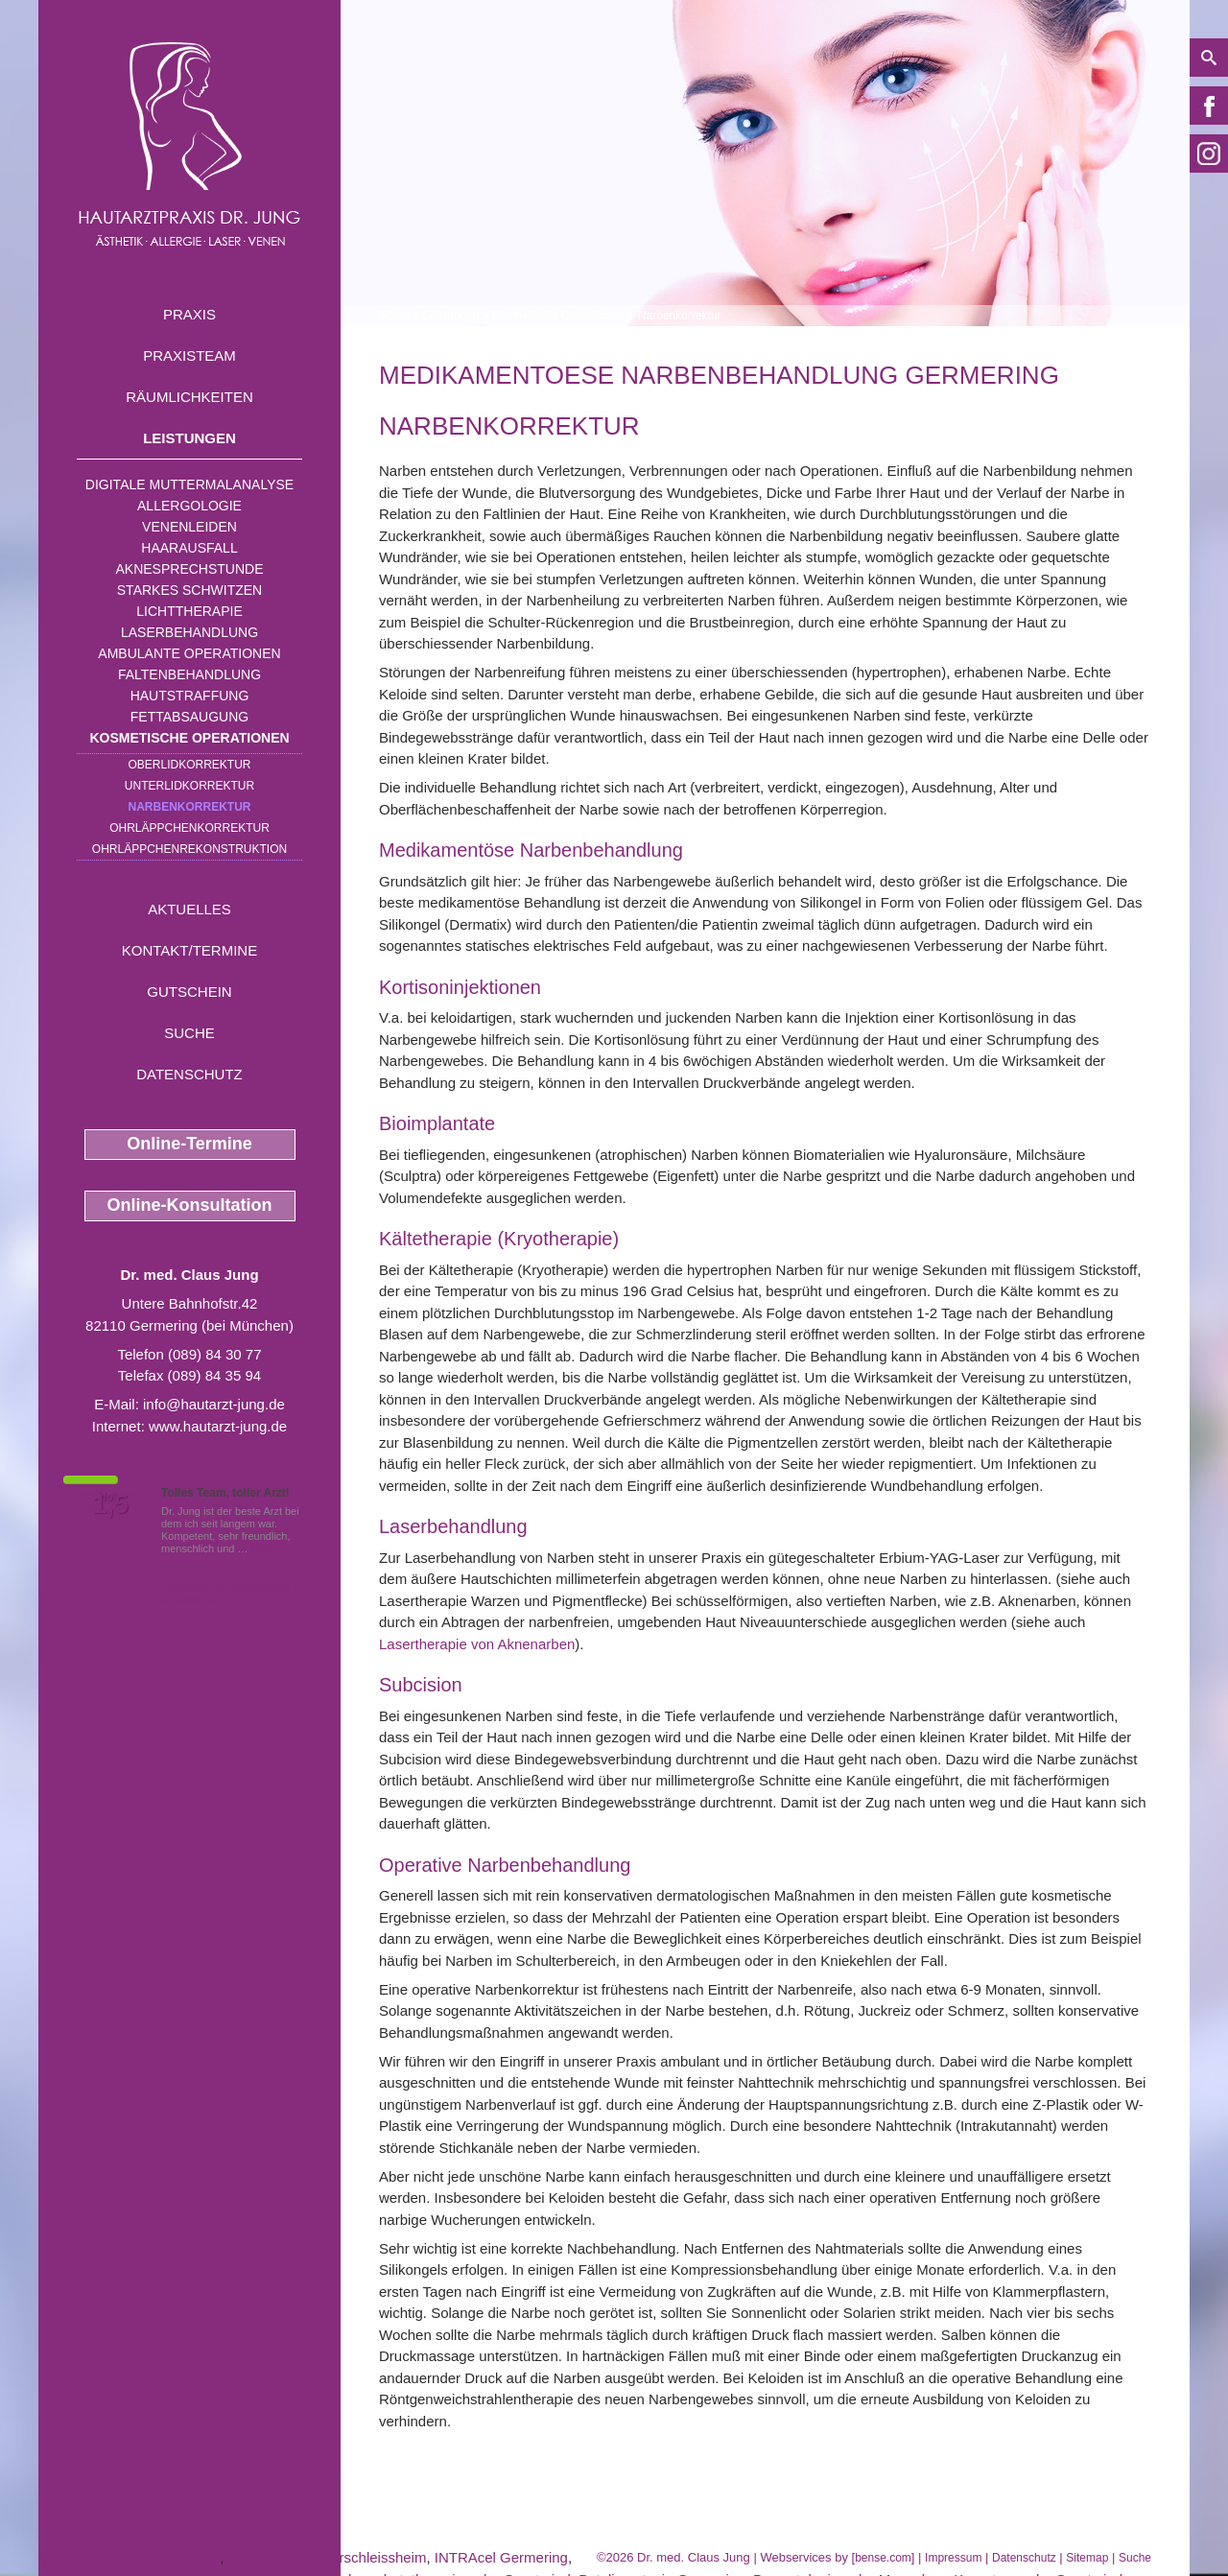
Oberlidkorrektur (189, 764)
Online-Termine (189, 1143)
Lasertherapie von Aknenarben (477, 1644)
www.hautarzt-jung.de (218, 1426)
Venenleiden (189, 526)
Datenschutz (189, 1074)
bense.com (883, 2557)
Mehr (263, 1548)
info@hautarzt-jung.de (214, 1404)
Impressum (953, 2557)
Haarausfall (189, 547)
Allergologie (189, 505)
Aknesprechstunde (189, 569)
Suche (189, 1033)
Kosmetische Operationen (189, 737)
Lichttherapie (189, 611)
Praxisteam (189, 355)
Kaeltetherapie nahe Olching (129, 2557)
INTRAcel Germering (501, 2557)
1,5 (110, 1504)
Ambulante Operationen (189, 653)
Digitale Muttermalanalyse (189, 484)
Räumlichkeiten (189, 397)
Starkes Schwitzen (189, 590)
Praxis (189, 314)
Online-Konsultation (189, 1205)
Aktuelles (189, 909)
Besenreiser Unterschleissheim (327, 2557)
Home (394, 315)
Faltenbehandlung (189, 674)
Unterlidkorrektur (189, 785)
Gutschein (189, 991)
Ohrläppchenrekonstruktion (189, 849)
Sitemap (1087, 2557)
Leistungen (189, 438)
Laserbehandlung (189, 632)
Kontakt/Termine (189, 950)
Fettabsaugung (189, 716)
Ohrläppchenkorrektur (189, 828)
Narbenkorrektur (190, 807)
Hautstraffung (189, 695)
